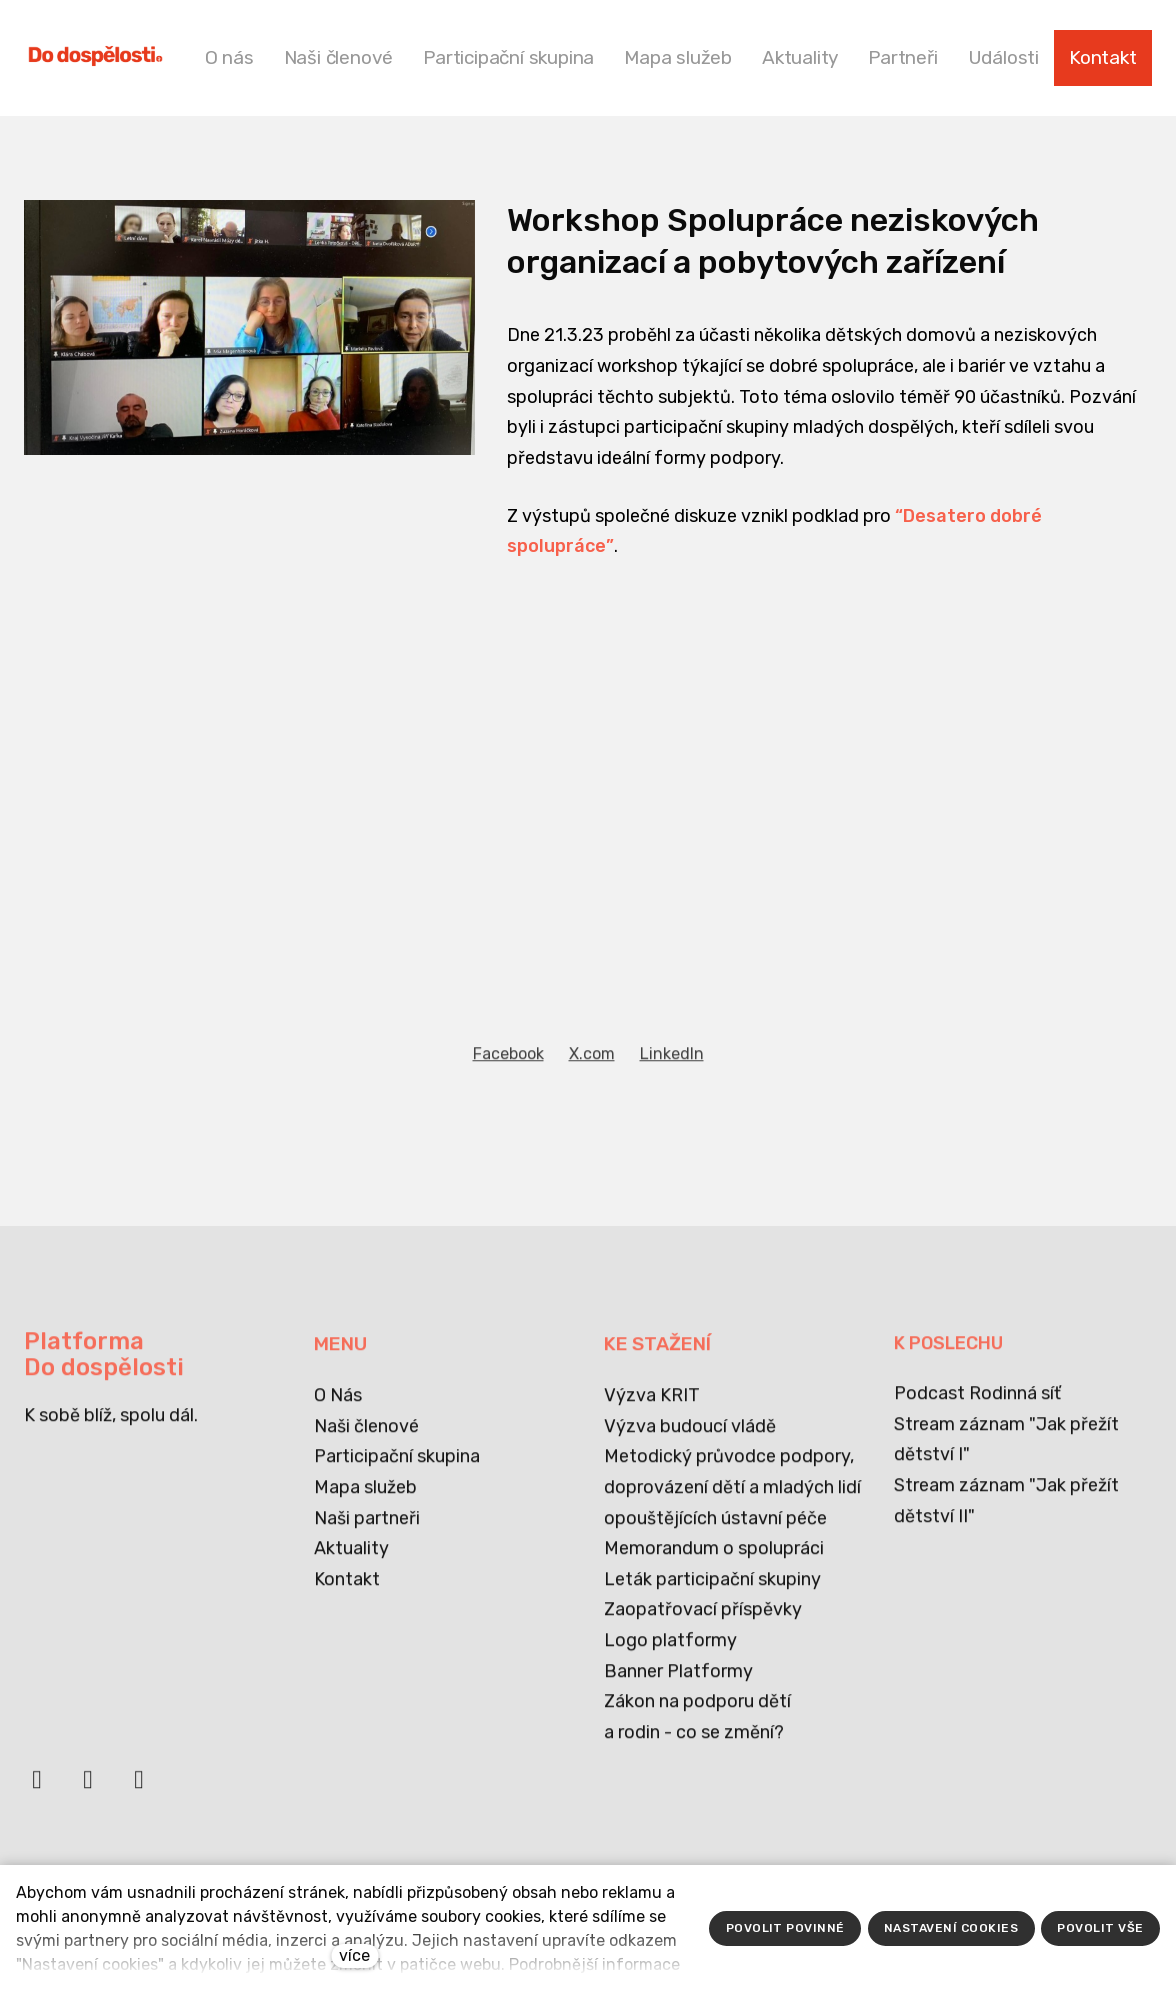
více (354, 1955)
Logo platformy (670, 1653)
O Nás (338, 1408)
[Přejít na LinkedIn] (88, 1793)
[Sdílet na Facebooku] (508, 1111)
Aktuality (351, 1561)
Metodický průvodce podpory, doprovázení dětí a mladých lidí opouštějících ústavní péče (732, 1499)
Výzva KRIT (652, 1408)
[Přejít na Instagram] (139, 1793)
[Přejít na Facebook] (37, 1793)
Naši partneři (367, 1530)
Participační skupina (397, 1469)
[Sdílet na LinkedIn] (672, 1111)
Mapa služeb (365, 1500)
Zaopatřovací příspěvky (703, 1622)
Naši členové (366, 1438)
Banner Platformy (678, 1683)
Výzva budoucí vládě (690, 1438)
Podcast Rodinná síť (977, 1406)
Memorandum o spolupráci (714, 1561)
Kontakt (347, 1591)
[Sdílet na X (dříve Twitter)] (592, 1111)
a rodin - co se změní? (694, 1744)
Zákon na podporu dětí (697, 1714)
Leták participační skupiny (712, 1591)
